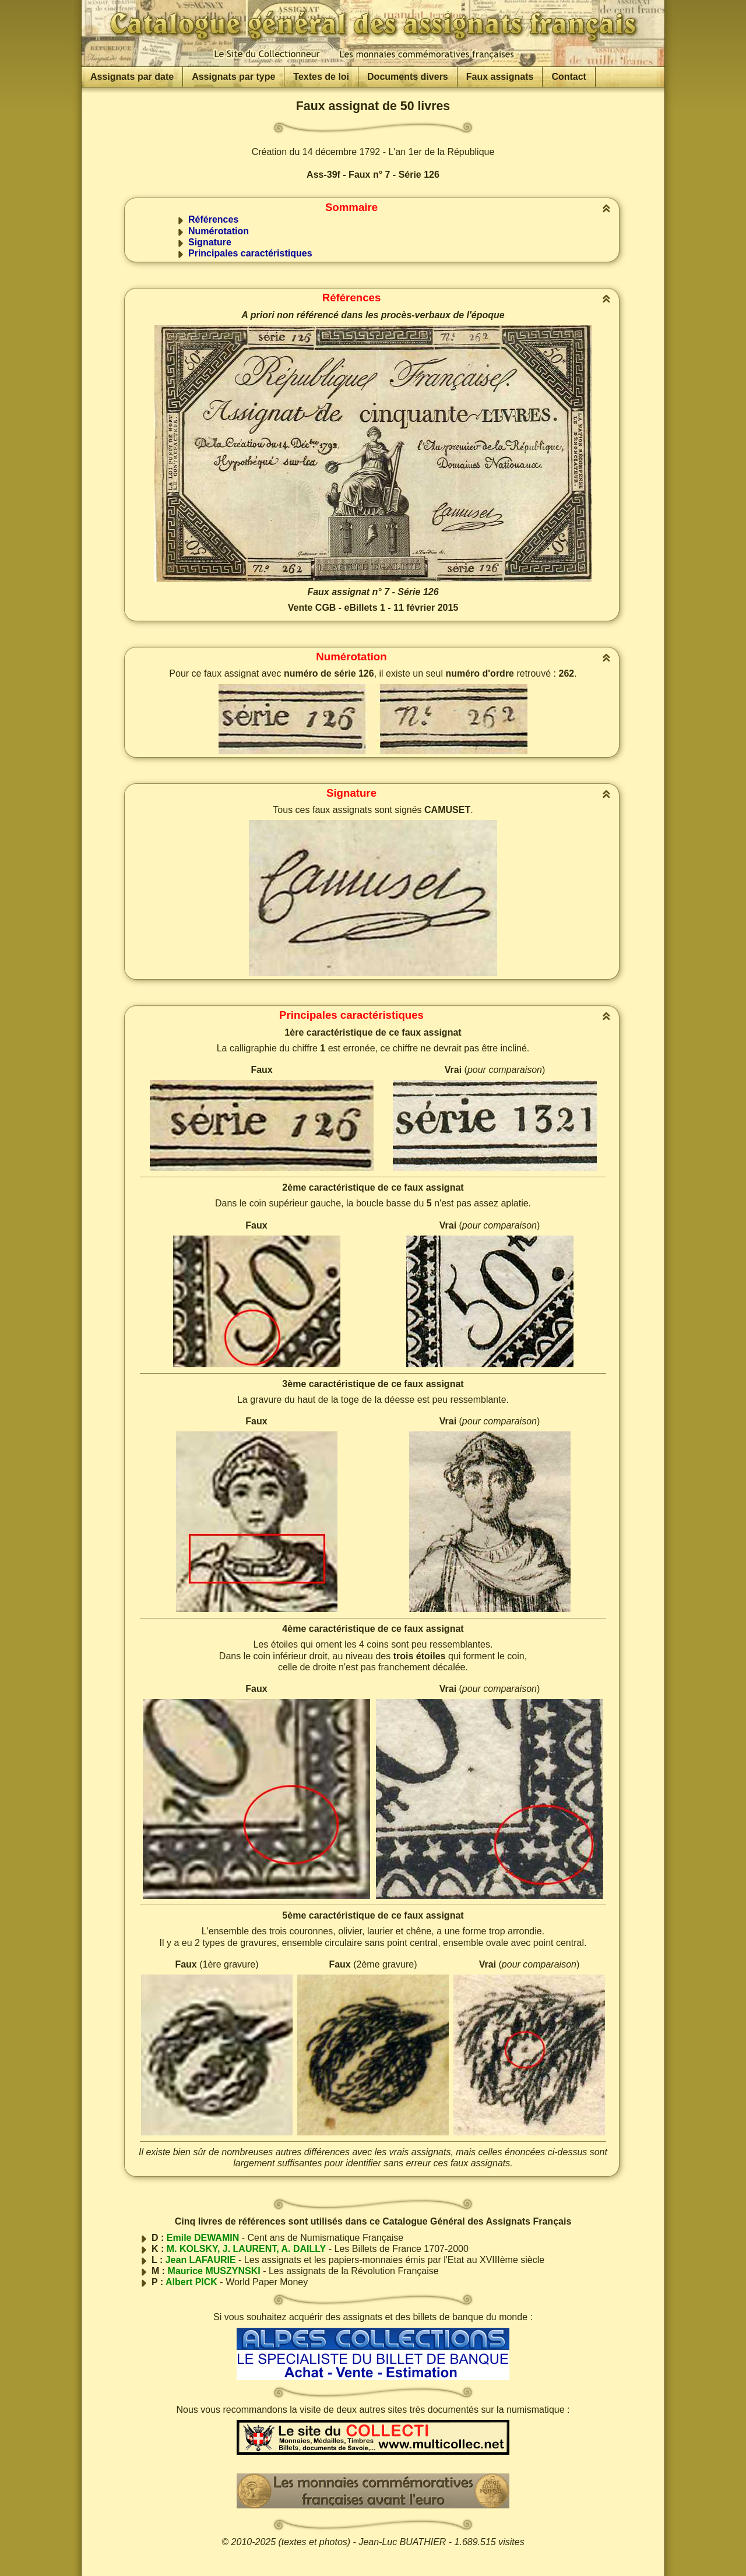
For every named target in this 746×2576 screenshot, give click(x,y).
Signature (209, 242)
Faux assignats (500, 77)
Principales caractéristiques (250, 253)
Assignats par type (233, 77)
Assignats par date (132, 77)
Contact (568, 77)
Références (213, 219)
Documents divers (407, 77)
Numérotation (218, 231)
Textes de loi (321, 77)
